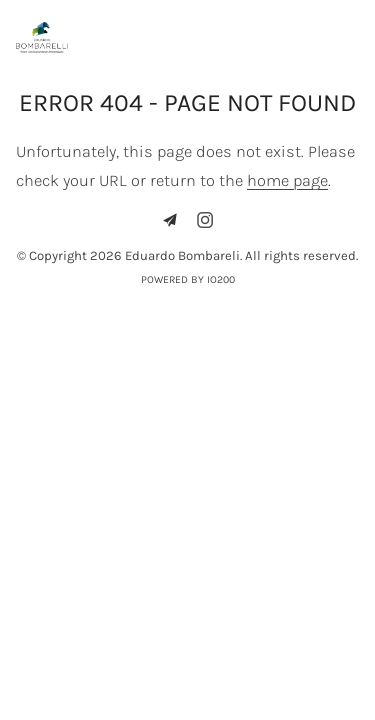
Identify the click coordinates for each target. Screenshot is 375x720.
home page (287, 180)
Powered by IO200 (188, 279)
